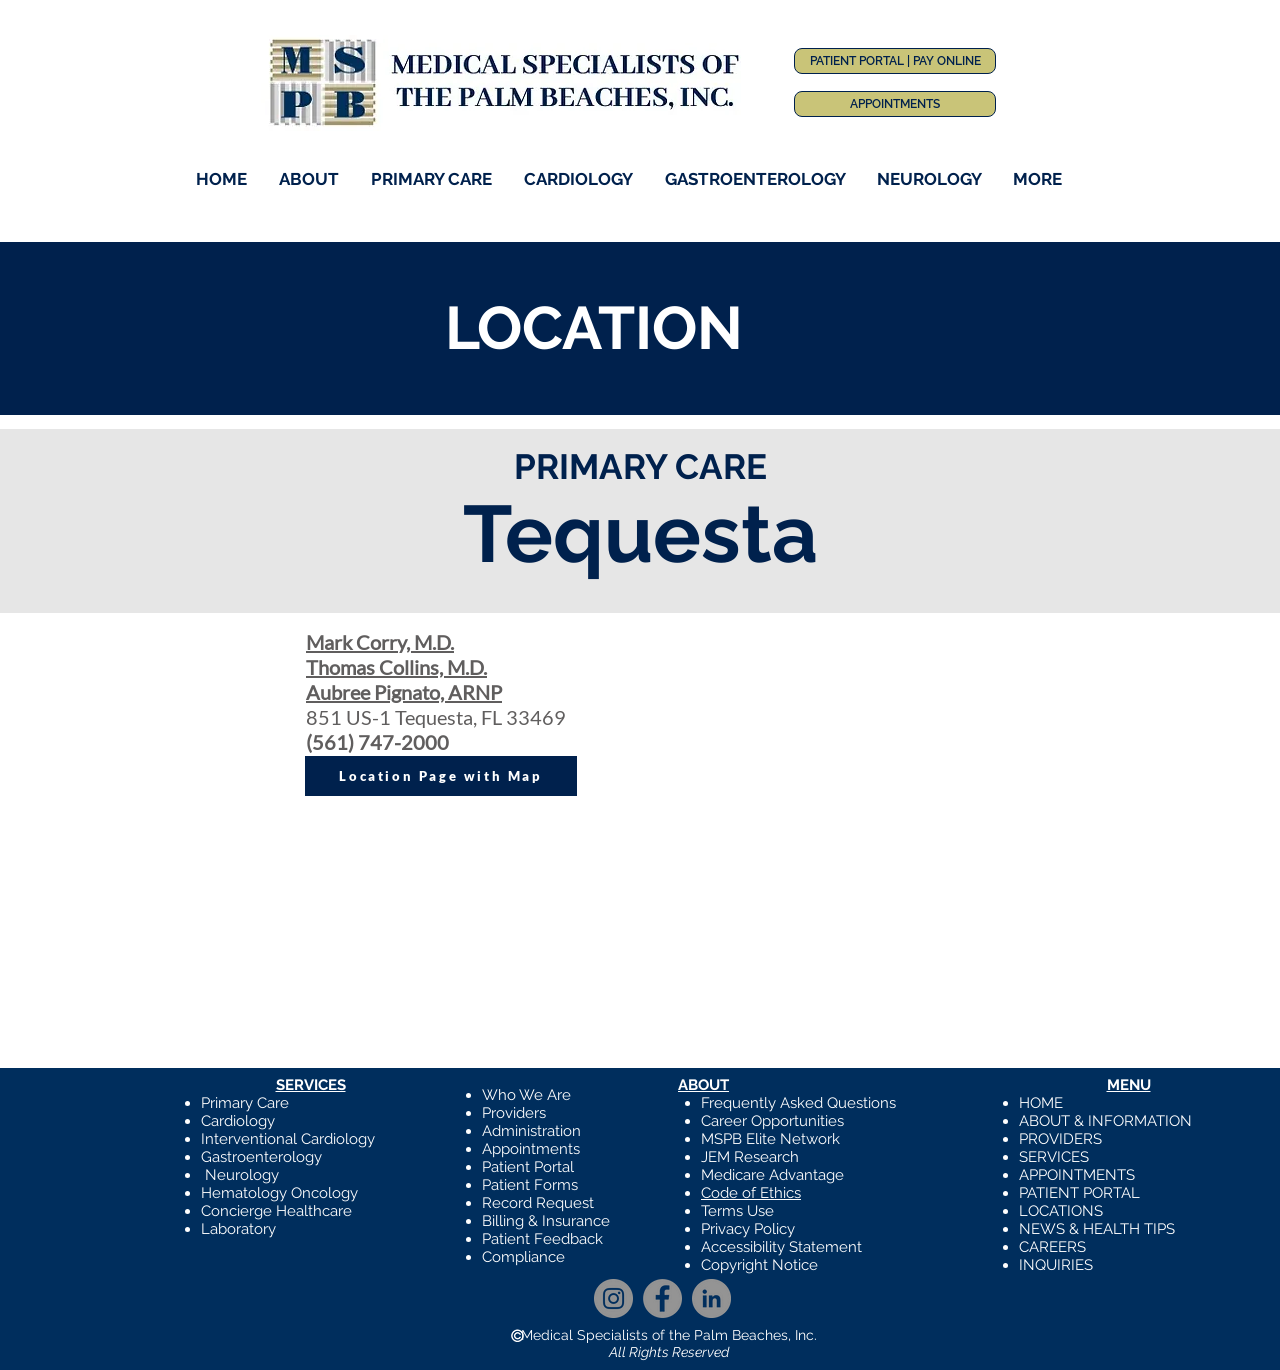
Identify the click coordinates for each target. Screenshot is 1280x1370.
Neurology (242, 1175)
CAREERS (1052, 1247)
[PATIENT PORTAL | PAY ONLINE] (895, 61)
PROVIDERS (1060, 1139)
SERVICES (1054, 1157)
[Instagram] (613, 1298)
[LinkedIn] (711, 1298)
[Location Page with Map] (441, 776)
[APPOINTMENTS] (895, 104)
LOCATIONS (1061, 1211)
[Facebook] (662, 1298)
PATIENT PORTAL (1079, 1193)
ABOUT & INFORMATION (1105, 1121)
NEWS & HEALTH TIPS (1097, 1229)
